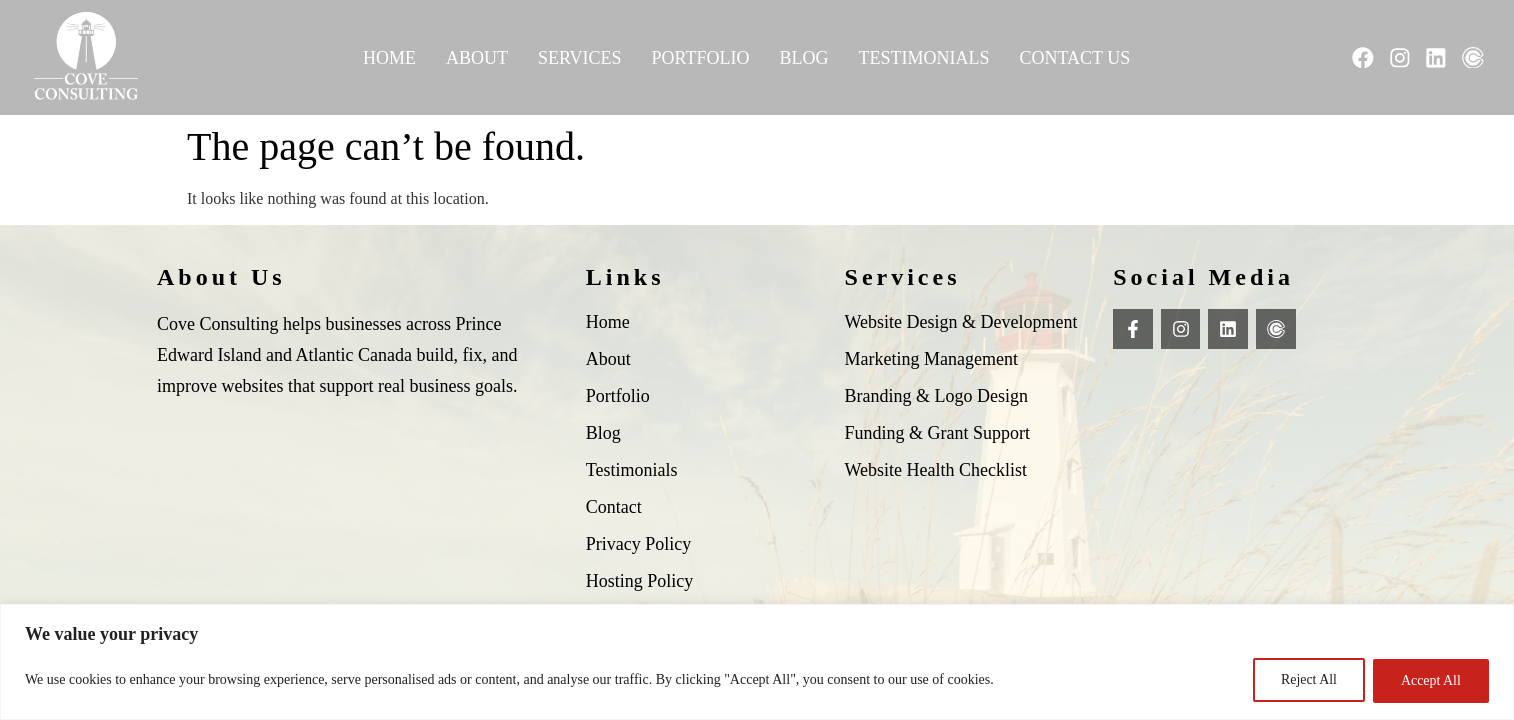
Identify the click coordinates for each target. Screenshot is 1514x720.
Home (388, 58)
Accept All (1430, 680)
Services (579, 58)
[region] (757, 662)
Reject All (1305, 680)
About (476, 58)
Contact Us (1074, 58)
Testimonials (923, 58)
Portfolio (700, 58)
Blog (803, 58)
